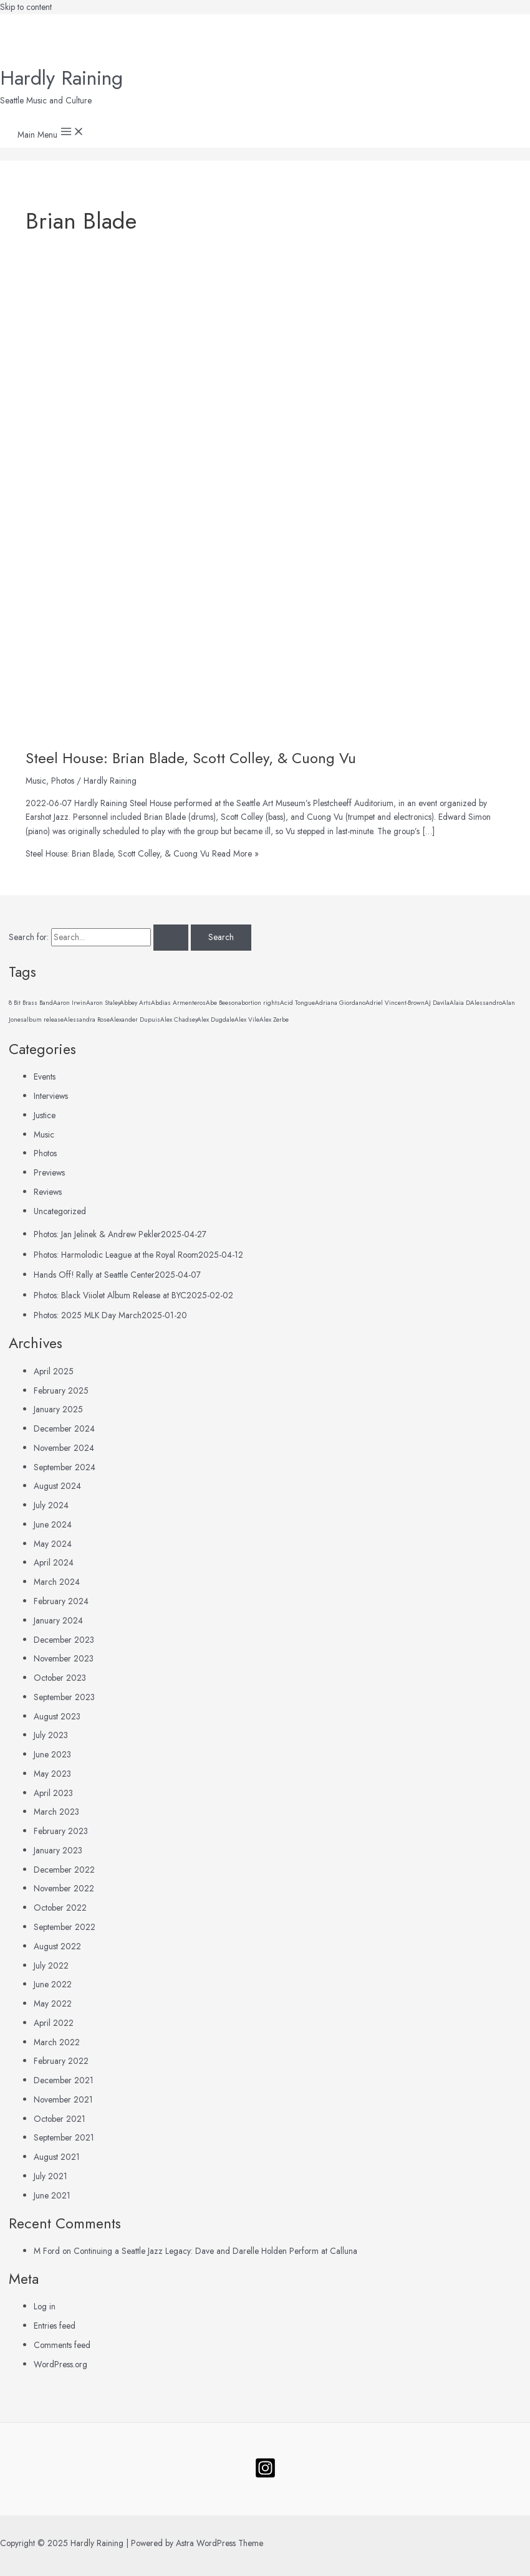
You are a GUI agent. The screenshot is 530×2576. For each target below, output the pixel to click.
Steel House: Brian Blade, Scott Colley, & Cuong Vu (191, 758)
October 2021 (59, 2119)
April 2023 (53, 1793)
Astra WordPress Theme (219, 2543)
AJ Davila (437, 1002)
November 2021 (63, 2099)
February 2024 (61, 1601)
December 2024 (64, 1428)
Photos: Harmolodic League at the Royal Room (116, 1254)
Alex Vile (246, 1019)
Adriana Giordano (340, 1002)
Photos (62, 780)
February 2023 (61, 1831)
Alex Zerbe (274, 1019)
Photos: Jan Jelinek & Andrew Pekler (97, 1234)
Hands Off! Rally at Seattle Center (94, 1274)
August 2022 (57, 1946)
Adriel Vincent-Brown (395, 1002)
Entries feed (54, 2325)
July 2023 (51, 1735)
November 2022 (64, 1888)
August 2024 (57, 1486)
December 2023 (64, 1639)
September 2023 (64, 1697)
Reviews (48, 1192)
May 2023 (52, 1773)
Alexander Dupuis (135, 1019)
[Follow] (265, 2475)
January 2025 (58, 1409)
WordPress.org (60, 2364)
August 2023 (57, 1716)
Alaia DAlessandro (476, 1002)
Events (44, 1076)
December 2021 (64, 2080)
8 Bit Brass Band (31, 1002)
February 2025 (61, 1390)
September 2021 (64, 2137)
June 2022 (53, 1984)
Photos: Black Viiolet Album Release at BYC (110, 1295)
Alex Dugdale (215, 1019)
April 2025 (54, 1371)
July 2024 (51, 1505)
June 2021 (52, 2195)
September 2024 (64, 1467)
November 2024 (64, 1448)
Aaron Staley (103, 1002)
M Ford (47, 2251)
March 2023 (56, 1811)
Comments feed (62, 2345)
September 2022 (64, 1927)
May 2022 (53, 2003)
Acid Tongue (297, 1002)
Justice (44, 1115)
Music (36, 780)
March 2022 (57, 2042)
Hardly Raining (61, 78)
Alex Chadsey (178, 1019)
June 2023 (52, 1754)
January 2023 (58, 1850)
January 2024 (58, 1620)
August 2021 (57, 2157)
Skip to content (26, 7)
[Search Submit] (170, 937)
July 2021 (50, 2176)
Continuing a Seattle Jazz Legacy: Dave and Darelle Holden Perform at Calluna (215, 2251)
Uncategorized (60, 1211)
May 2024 (53, 1544)
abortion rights (259, 1002)
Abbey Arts (135, 1002)
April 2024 (54, 1562)
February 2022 (61, 2061)
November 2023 (64, 1658)
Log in (44, 2306)
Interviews (51, 1096)
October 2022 (60, 1907)
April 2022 (54, 2023)
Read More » (142, 853)
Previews (49, 1172)
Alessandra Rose (87, 1019)
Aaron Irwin (69, 1002)
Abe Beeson (222, 1002)
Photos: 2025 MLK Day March (88, 1315)
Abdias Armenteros (178, 1002)
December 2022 (64, 1869)
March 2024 (57, 1582)
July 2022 (51, 1965)
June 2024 (53, 1524)
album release (44, 1019)
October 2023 (60, 1677)
